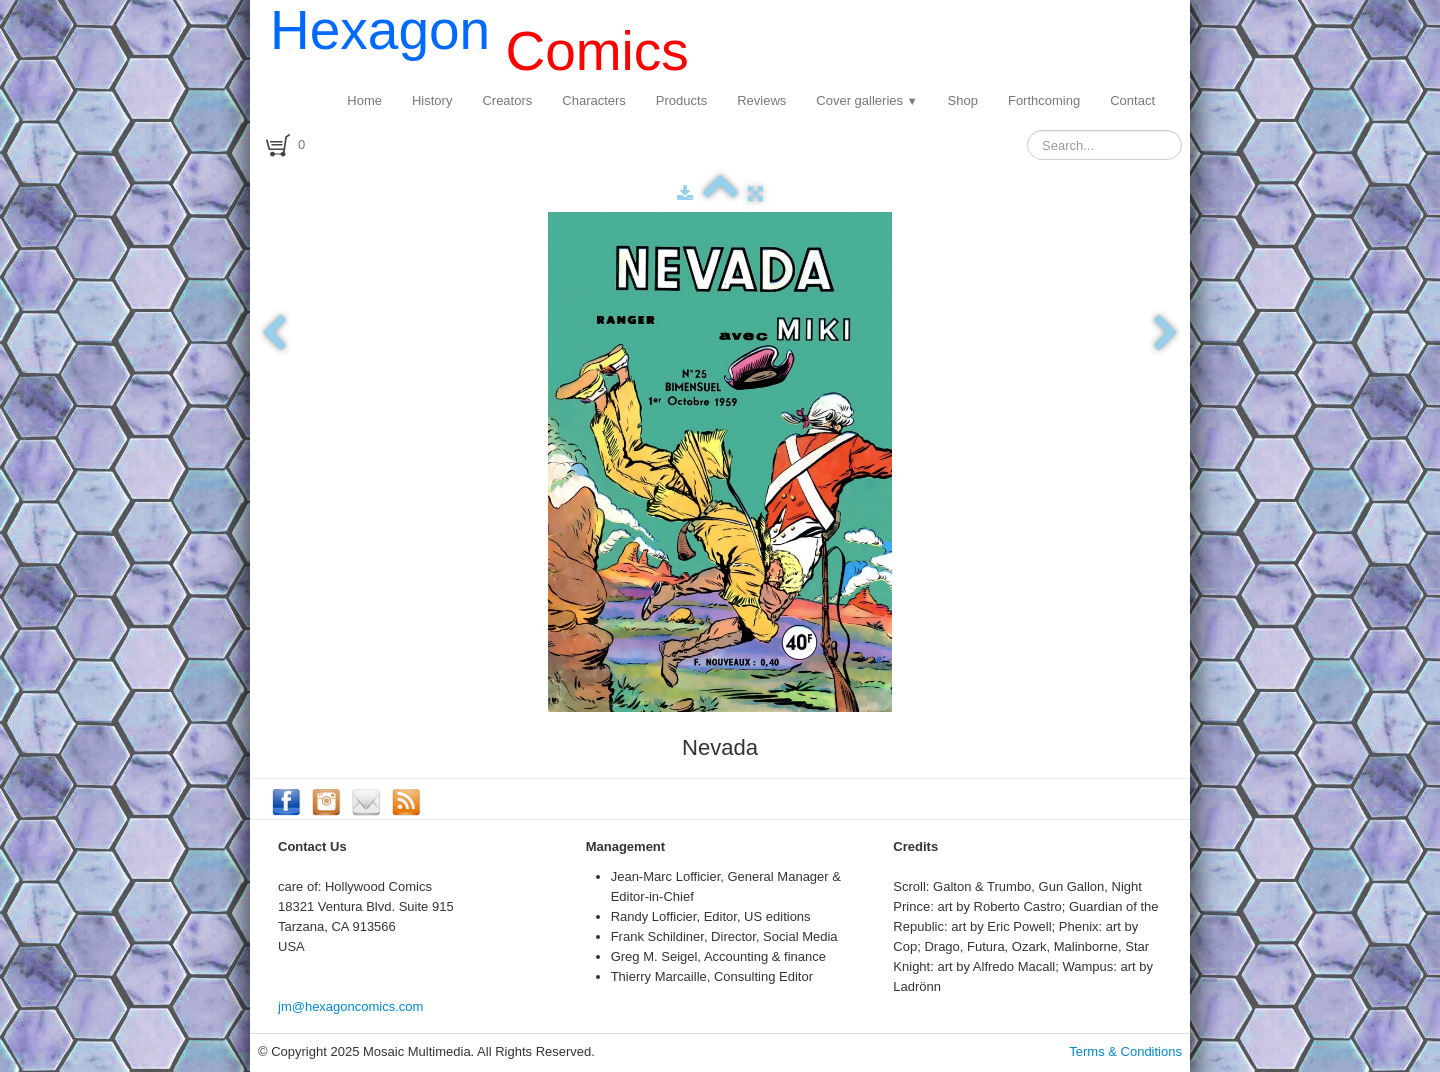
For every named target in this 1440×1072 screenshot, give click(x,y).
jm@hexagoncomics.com (350, 1006)
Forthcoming (1044, 100)
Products (681, 100)
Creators (507, 100)
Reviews (761, 100)
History (432, 100)
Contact (1132, 100)
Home (364, 100)
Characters (594, 100)
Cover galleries (866, 100)
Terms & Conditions (1125, 1051)
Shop (963, 100)
